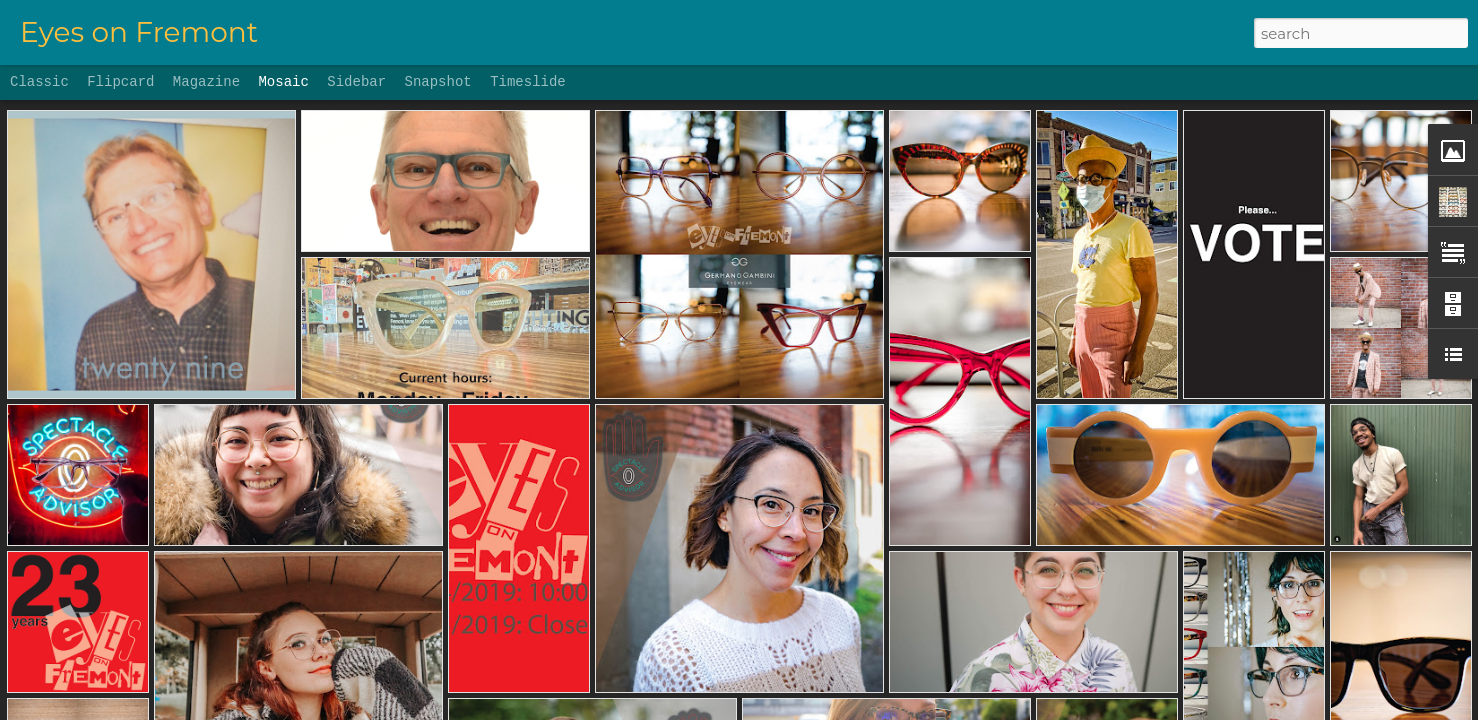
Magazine (206, 82)
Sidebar (356, 82)
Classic (39, 82)
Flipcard (120, 82)
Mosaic (283, 82)
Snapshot (438, 82)
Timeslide (528, 82)
